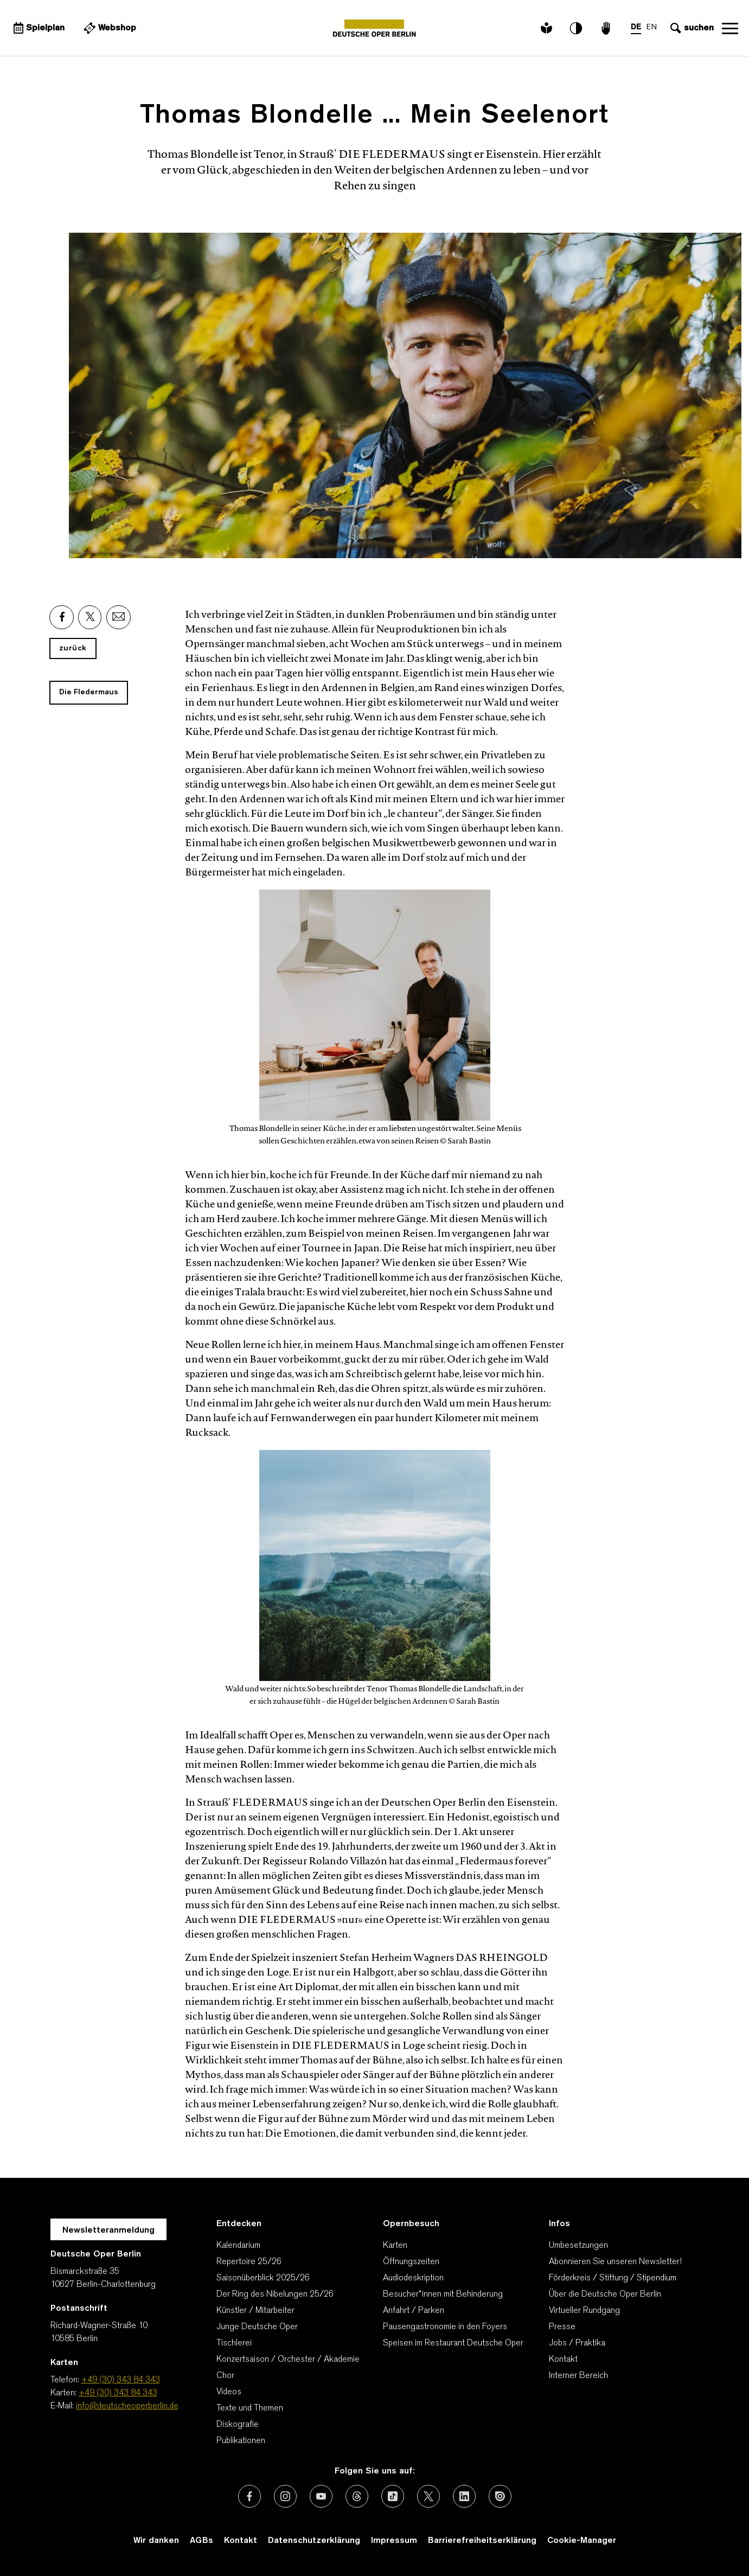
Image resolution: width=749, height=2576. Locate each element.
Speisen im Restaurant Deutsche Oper (453, 2343)
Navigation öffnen (730, 28)
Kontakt (563, 2359)
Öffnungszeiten (411, 2262)
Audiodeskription (413, 2278)
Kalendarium (238, 2245)
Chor (225, 2376)
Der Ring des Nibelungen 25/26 (275, 2294)
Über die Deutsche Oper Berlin (605, 2294)
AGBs (201, 2540)
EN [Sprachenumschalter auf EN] (651, 27)
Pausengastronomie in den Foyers (445, 2327)
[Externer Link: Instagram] (285, 2496)
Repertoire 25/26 (248, 2262)
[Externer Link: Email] (118, 617)
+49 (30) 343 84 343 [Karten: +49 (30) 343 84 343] (118, 2393)
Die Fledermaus (88, 692)
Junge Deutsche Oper (257, 2327)
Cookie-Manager (581, 2540)
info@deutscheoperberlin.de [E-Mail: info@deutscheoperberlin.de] (127, 2406)
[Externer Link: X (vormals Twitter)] (428, 2496)
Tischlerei (234, 2343)
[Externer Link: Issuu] (500, 2496)
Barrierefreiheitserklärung (482, 2540)
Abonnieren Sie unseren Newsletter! (615, 2262)
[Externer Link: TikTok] (393, 2496)
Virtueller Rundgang (584, 2310)
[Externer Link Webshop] (108, 28)
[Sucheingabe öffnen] (691, 28)
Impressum (394, 2540)
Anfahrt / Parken (413, 2310)
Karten (395, 2245)
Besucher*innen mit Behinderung (443, 2294)
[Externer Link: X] (90, 617)
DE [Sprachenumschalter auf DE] (636, 27)
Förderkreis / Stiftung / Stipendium (612, 2278)
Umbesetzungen (578, 2245)
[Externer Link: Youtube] (321, 2496)
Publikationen (240, 2441)
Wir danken (156, 2540)
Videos (228, 2392)
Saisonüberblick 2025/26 (263, 2278)
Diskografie (237, 2424)
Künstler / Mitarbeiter (255, 2310)
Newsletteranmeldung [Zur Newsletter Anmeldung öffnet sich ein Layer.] (108, 2230)
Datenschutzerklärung (314, 2540)
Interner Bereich (578, 2376)
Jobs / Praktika (577, 2343)
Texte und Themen (249, 2408)
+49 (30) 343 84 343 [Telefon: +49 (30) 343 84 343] (120, 2380)
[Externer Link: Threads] (357, 2496)
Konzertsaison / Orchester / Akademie (288, 2359)
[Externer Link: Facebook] (61, 617)
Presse (562, 2327)
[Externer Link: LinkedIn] (464, 2496)
